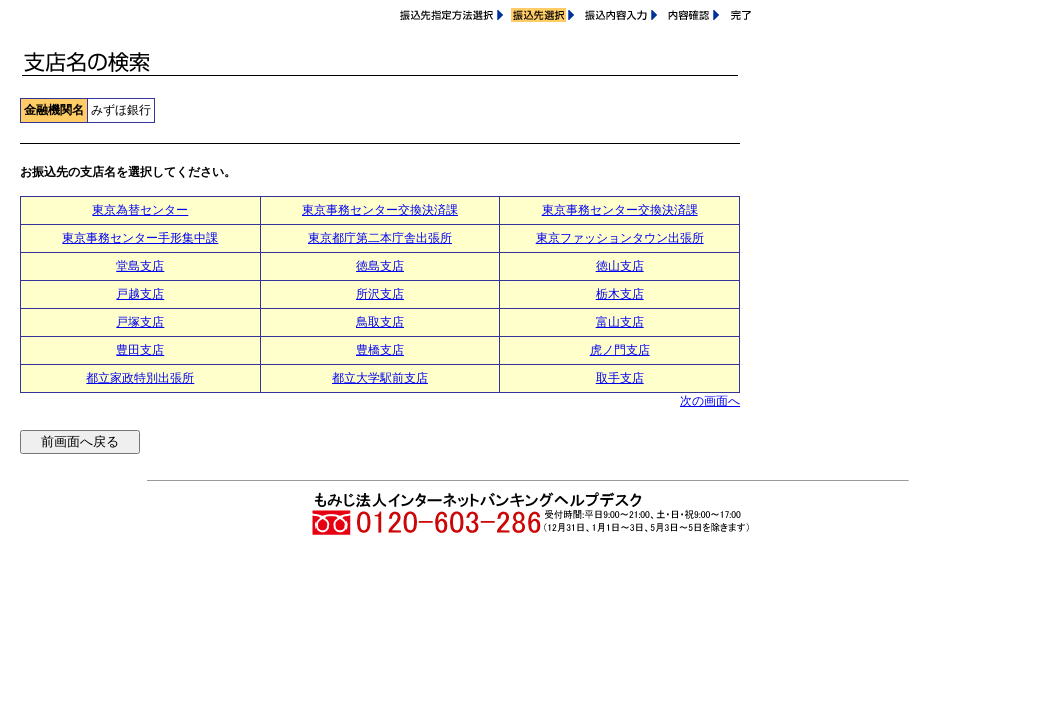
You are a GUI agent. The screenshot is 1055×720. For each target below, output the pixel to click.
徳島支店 (380, 266)
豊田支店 (140, 350)
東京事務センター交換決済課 (380, 210)
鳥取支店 (380, 322)
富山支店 (620, 322)
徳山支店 (620, 266)
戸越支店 (140, 294)
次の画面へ (710, 401)
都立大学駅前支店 (380, 378)
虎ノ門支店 (620, 350)
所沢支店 (380, 294)
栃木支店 (620, 294)
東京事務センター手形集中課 (140, 238)
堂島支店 (140, 266)
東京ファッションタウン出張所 (620, 238)
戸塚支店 (140, 322)
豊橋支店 (380, 350)
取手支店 (620, 378)
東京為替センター (140, 210)
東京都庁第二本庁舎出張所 (380, 238)
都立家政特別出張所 (140, 378)
